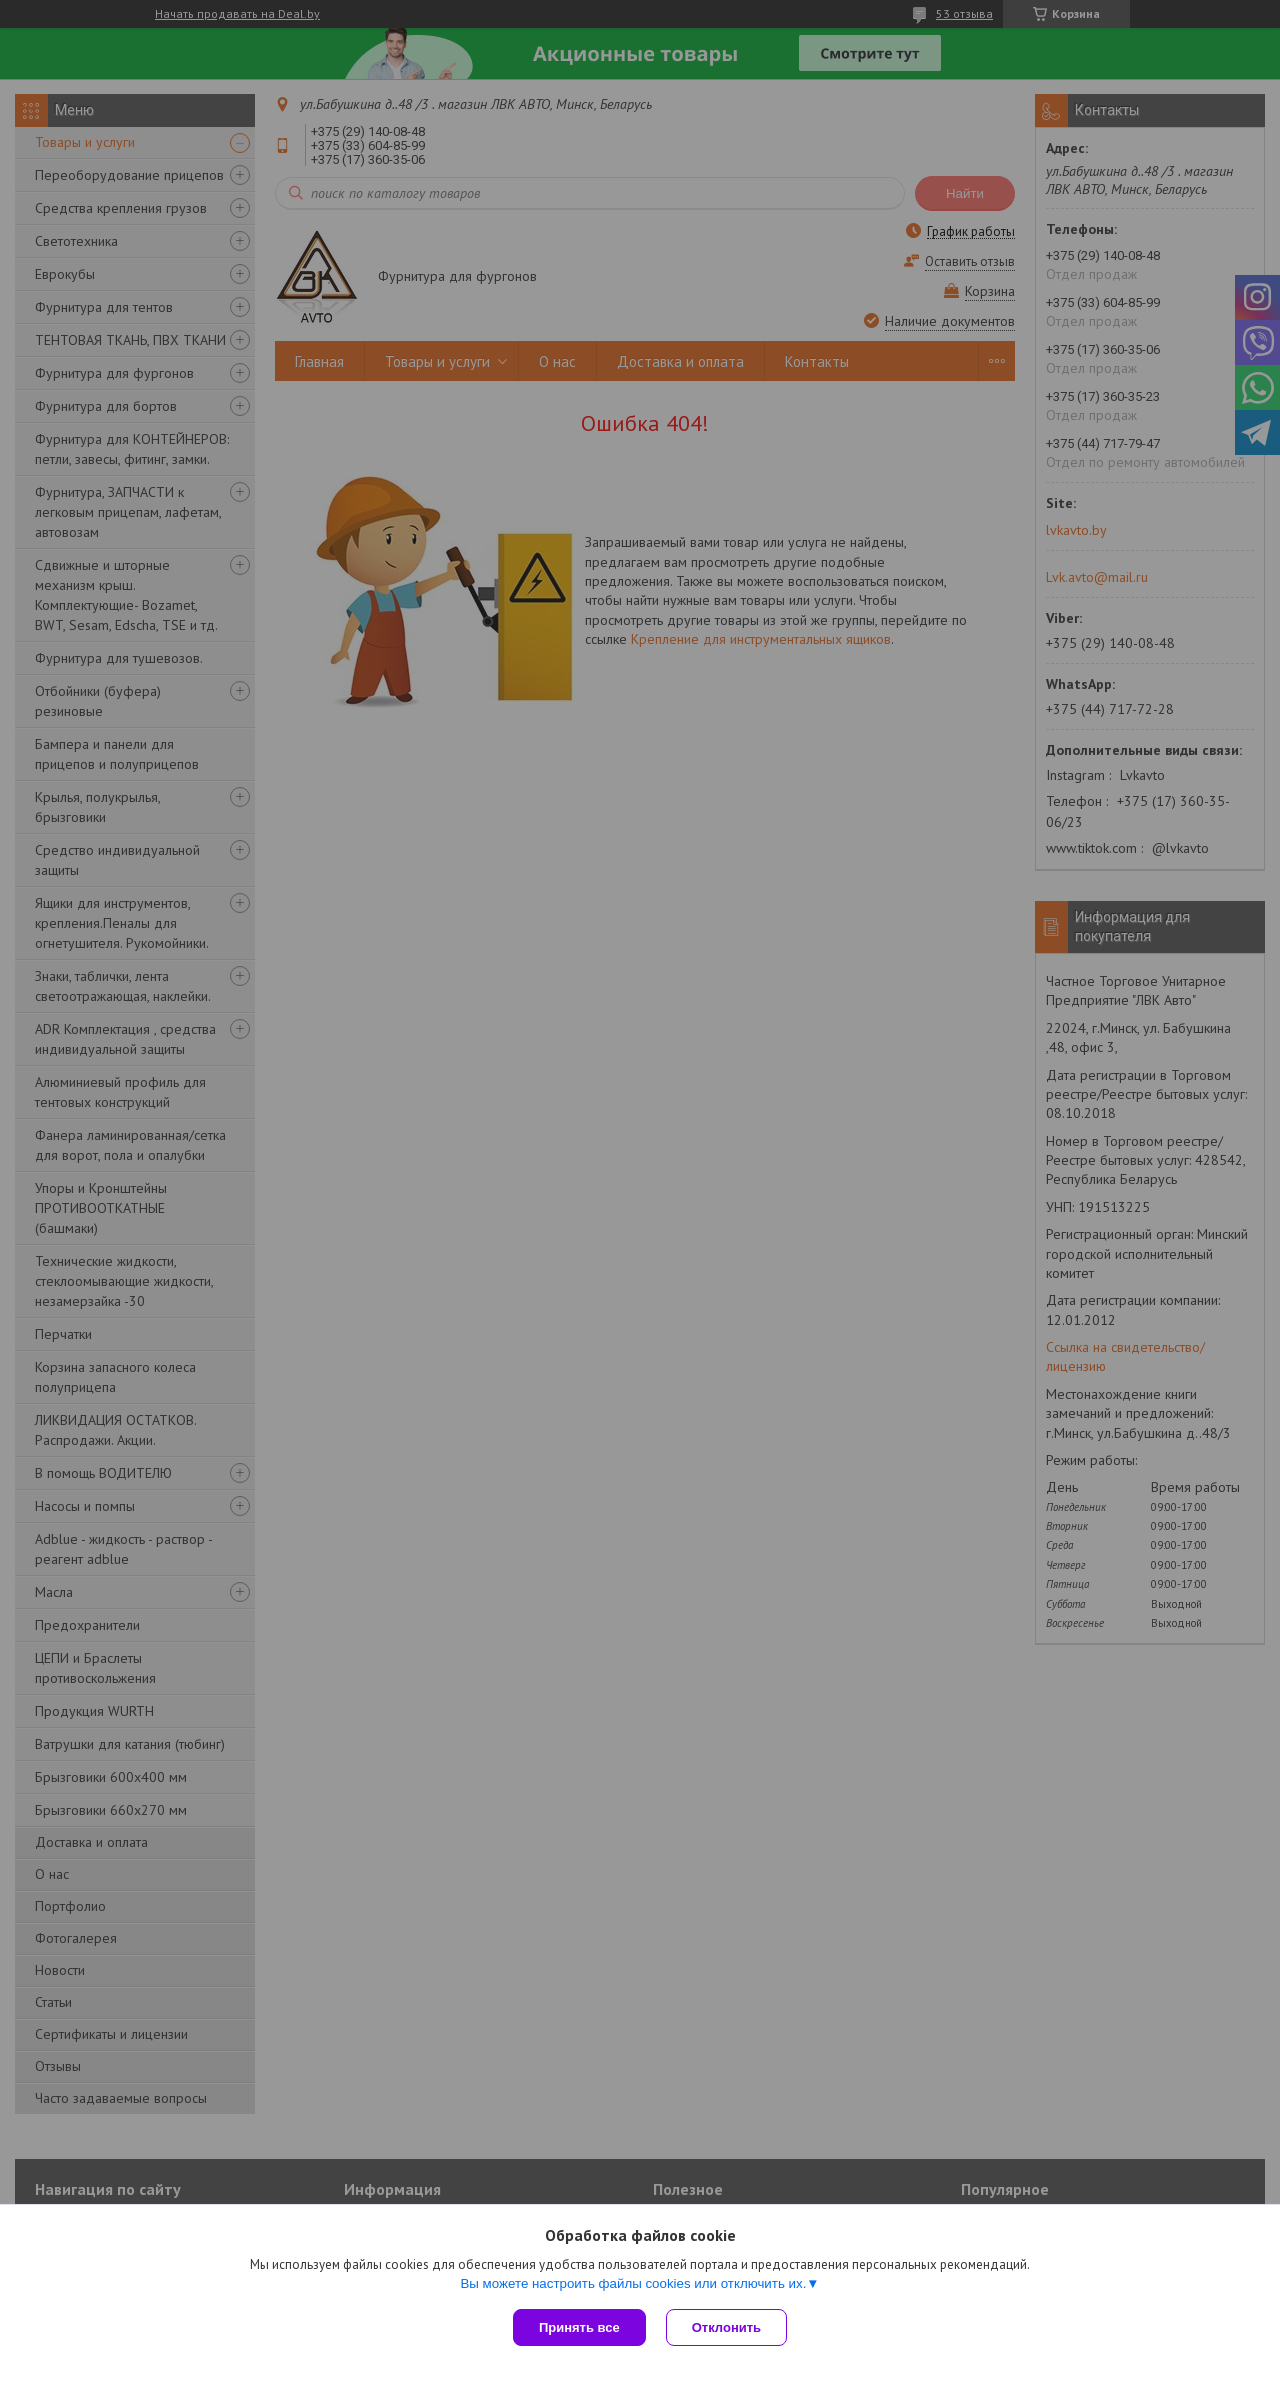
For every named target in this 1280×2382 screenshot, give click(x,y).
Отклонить (726, 2327)
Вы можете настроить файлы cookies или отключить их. (633, 2283)
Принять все (579, 2327)
